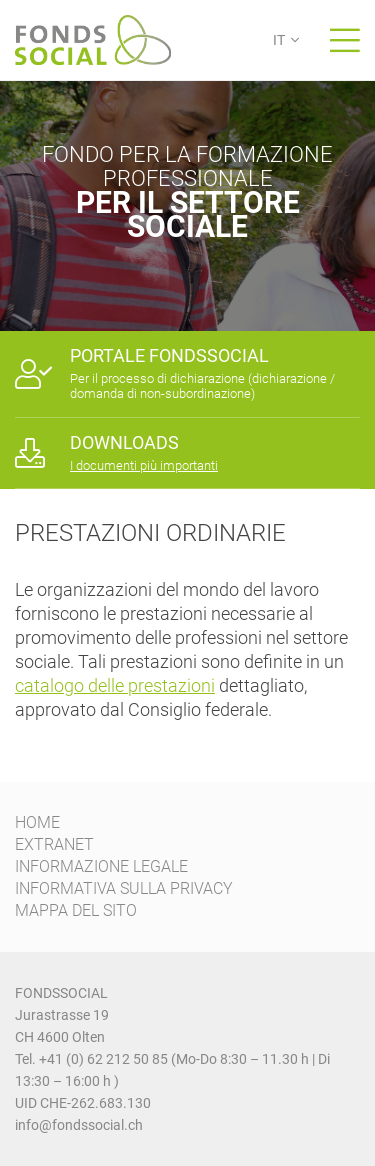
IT (279, 40)
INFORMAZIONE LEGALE (101, 866)
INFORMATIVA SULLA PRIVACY (124, 888)
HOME (37, 822)
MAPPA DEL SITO (76, 910)
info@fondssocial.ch (79, 1125)
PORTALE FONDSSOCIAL (169, 355)
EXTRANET (54, 844)
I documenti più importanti (144, 465)
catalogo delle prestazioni (115, 685)
